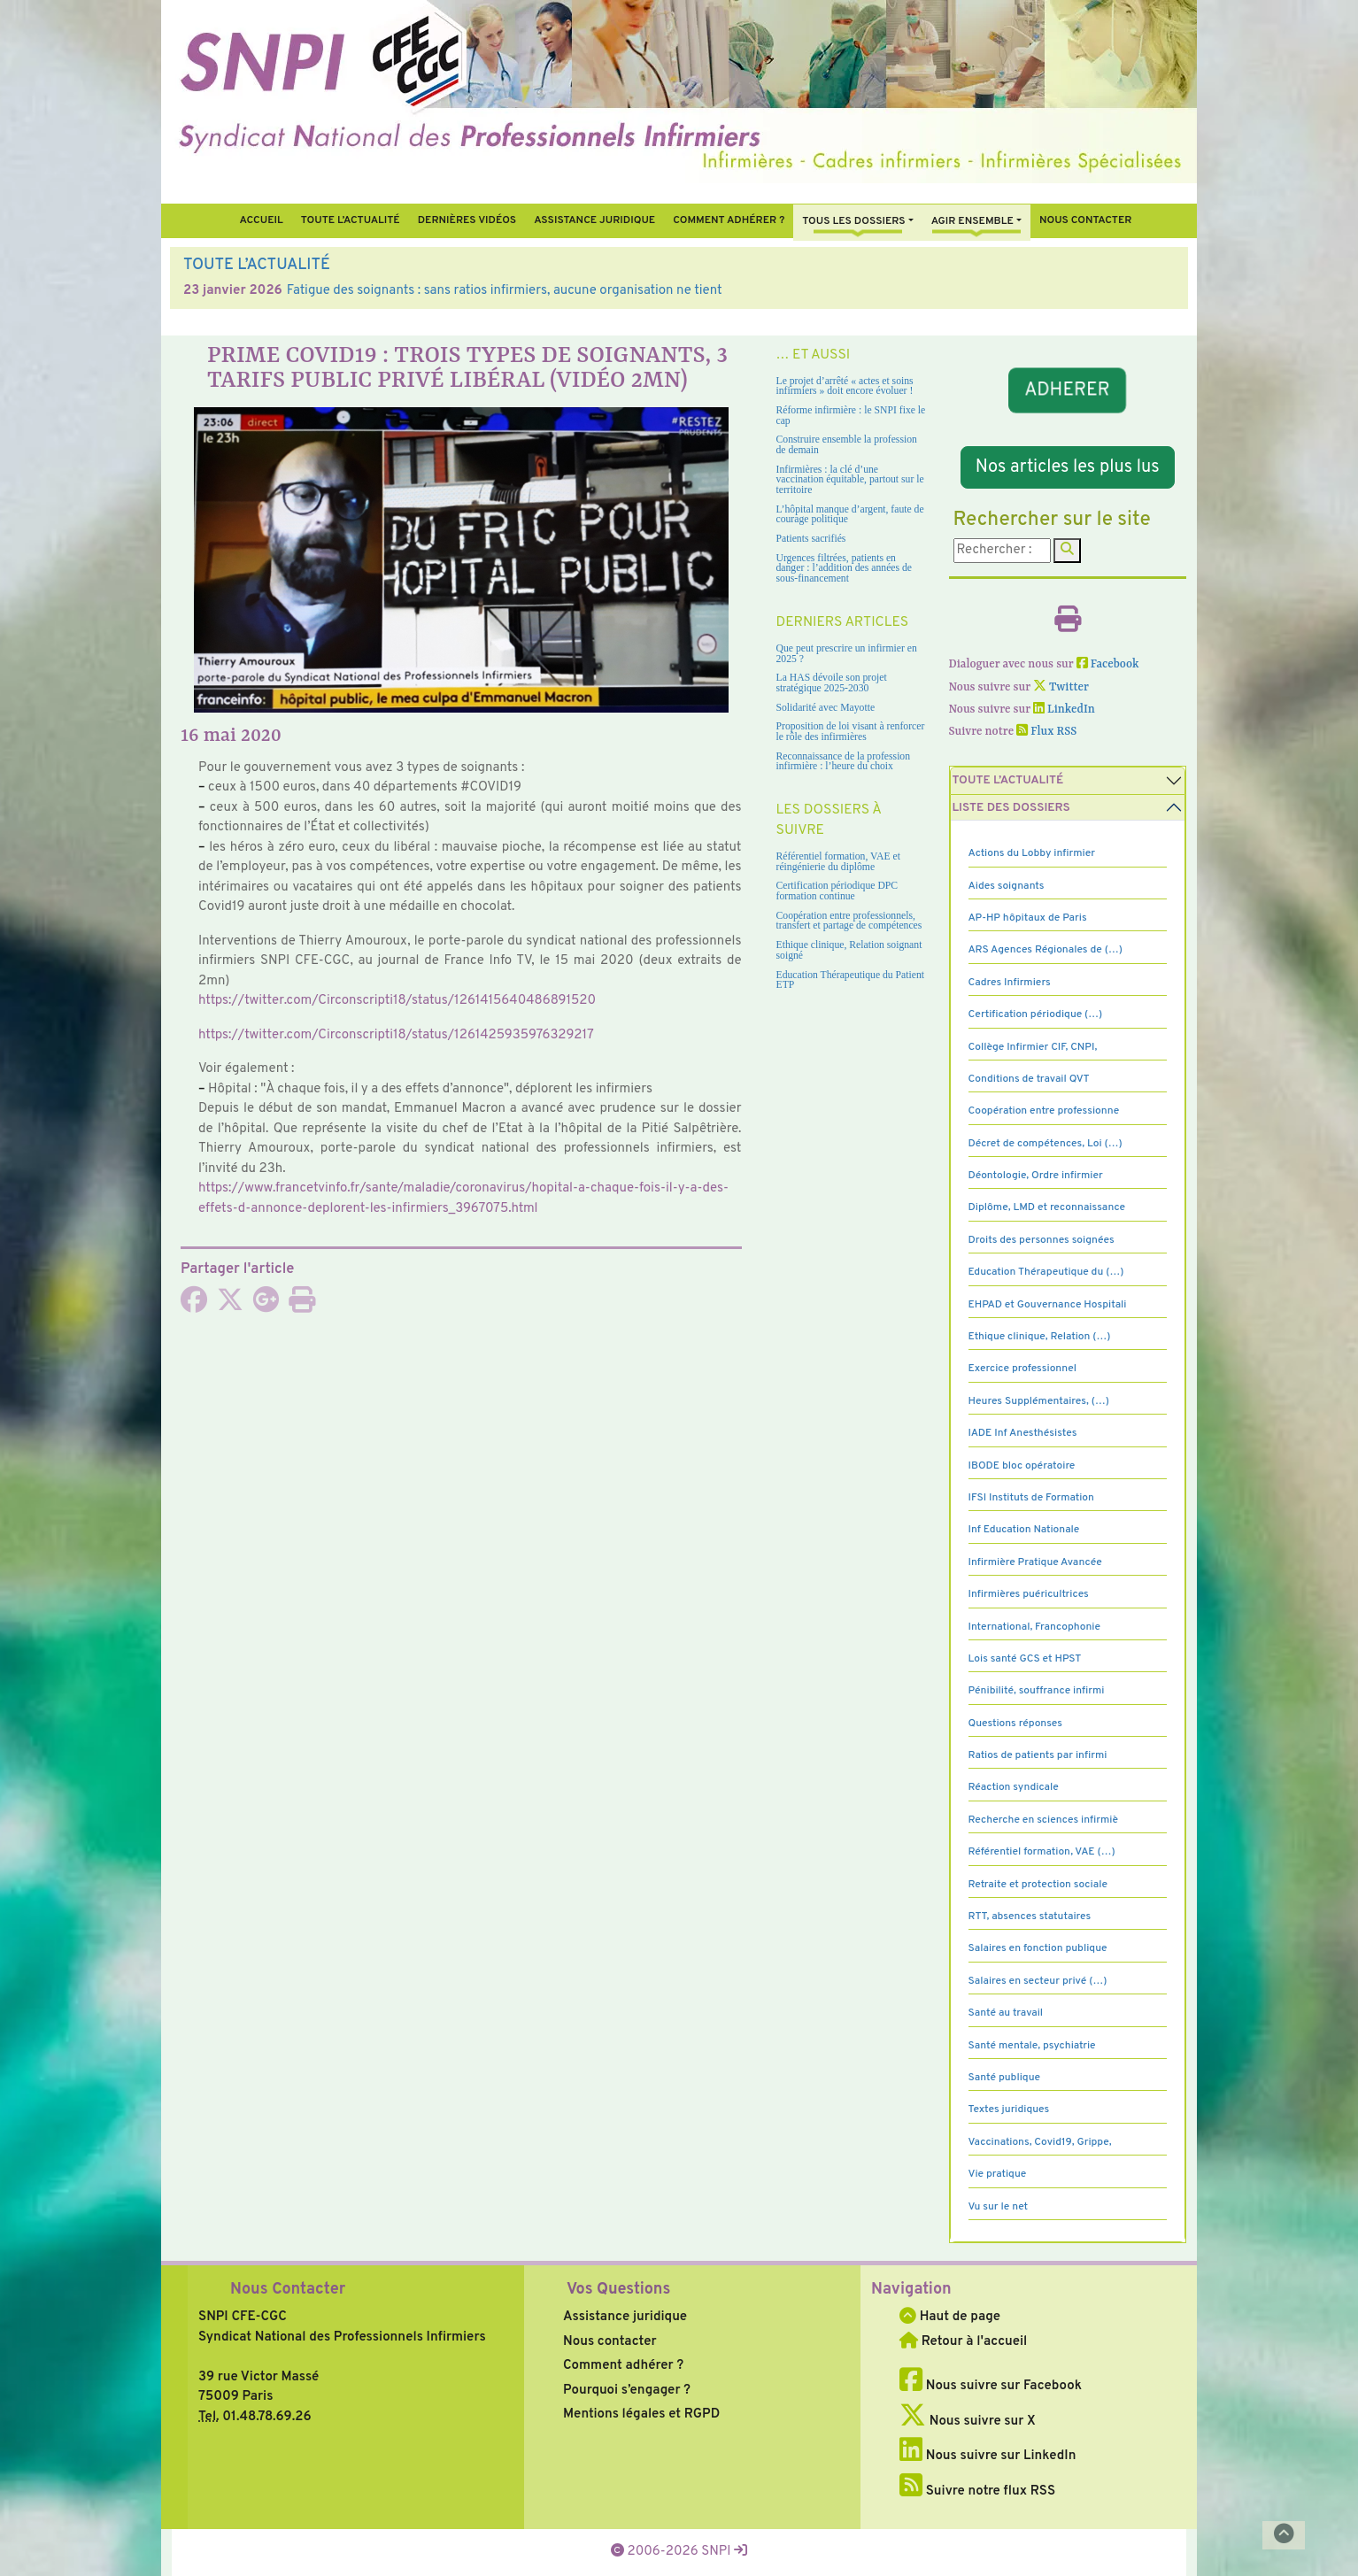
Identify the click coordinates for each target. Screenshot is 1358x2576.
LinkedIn (1064, 709)
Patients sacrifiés (811, 538)
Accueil (260, 220)
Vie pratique (997, 2174)
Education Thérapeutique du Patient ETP (850, 980)
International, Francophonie (1034, 1627)
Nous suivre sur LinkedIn (987, 2456)
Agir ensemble (972, 221)
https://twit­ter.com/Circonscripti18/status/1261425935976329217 (396, 1035)
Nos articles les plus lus (1068, 467)
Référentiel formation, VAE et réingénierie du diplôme (838, 862)
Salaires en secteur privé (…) (1037, 1981)
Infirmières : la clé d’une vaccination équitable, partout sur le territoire (850, 480)
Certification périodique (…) (1035, 1014)
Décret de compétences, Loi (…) (1045, 1144)
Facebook (1107, 664)
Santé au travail (1006, 2013)
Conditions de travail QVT (1029, 1079)
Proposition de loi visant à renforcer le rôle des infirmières (850, 732)
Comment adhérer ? (623, 2365)
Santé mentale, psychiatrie (1032, 2046)
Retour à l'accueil (963, 2341)
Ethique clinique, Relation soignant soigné (849, 950)
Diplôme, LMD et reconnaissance (1047, 1207)
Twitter (1061, 687)
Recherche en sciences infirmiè (1043, 1820)
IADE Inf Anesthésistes (1022, 1433)
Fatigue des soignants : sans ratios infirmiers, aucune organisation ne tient (504, 290)
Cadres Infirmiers (1009, 983)
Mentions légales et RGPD (641, 2414)
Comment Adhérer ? (728, 220)
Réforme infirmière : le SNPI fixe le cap (851, 416)
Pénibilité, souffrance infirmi (1036, 1691)
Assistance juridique (594, 220)
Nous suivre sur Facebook (990, 2386)
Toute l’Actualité (350, 220)
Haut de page (949, 2317)
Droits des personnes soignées (1041, 1240)
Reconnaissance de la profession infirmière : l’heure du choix (843, 762)
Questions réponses (1015, 1723)
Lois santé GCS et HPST (1025, 1659)
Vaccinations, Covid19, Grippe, (1040, 2142)
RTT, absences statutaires (1030, 1916)
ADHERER (1067, 390)
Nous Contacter (287, 2289)
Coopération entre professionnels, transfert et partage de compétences (849, 921)
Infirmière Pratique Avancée (1035, 1562)
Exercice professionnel (1022, 1368)
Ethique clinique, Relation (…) (1039, 1337)
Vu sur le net (998, 2207)
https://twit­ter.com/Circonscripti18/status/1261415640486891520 (397, 1000)
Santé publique (1004, 2078)
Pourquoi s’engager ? (627, 2390)
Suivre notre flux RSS (977, 2491)
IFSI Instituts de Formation (1031, 1498)
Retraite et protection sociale (1037, 1885)
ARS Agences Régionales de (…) (1045, 950)
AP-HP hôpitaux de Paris (1027, 918)
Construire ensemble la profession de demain (846, 445)
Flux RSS (1046, 731)
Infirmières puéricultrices (1028, 1594)
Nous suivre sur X (967, 2421)
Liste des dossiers (1011, 807)
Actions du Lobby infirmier (1032, 853)
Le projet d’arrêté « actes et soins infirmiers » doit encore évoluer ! (845, 386)
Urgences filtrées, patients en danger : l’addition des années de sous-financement (844, 568)
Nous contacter (1085, 220)
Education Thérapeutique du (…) (1046, 1272)
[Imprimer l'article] (302, 1306)
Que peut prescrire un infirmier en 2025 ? (846, 654)
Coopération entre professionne (1044, 1111)
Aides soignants (1006, 886)
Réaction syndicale (1013, 1787)
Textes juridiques (1009, 2109)
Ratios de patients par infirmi (1037, 1755)
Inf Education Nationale (1024, 1530)
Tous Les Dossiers (853, 221)
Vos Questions (618, 2289)
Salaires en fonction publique (1037, 1948)
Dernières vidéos (467, 220)
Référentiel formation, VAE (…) (1041, 1852)
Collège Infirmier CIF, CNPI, (1033, 1047)
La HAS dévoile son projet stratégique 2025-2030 (831, 683)
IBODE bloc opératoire (1022, 1466)
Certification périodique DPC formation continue (837, 891)
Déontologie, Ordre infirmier (1035, 1175)
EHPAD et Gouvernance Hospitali (1047, 1305)
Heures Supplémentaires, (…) (1038, 1401)
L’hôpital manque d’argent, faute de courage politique (850, 515)
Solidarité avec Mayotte (826, 707)
